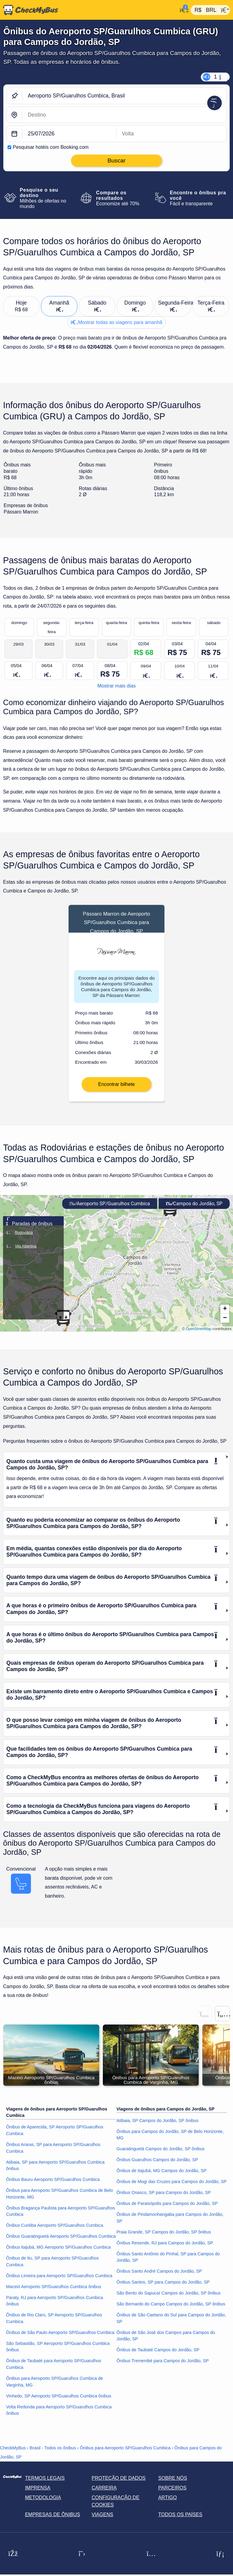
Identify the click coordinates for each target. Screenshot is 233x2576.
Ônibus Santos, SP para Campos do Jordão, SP (163, 2290)
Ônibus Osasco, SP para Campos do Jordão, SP (163, 2200)
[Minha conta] (182, 9)
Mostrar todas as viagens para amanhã (116, 322)
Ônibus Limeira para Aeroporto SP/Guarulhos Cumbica (59, 2283)
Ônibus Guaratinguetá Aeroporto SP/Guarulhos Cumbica (61, 2244)
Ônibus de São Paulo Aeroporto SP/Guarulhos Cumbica (60, 2340)
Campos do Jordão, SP (194, 1211)
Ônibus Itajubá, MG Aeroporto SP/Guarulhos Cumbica (58, 2255)
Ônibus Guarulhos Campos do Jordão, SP (157, 2167)
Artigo (167, 2505)
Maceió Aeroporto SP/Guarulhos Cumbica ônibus (53, 2294)
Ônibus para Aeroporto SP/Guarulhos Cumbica (125, 2456)
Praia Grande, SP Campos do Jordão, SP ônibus (163, 2240)
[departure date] (69, 134)
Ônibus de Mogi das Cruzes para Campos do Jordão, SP (171, 2189)
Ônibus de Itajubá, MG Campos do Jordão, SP (161, 2178)
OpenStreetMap (198, 1337)
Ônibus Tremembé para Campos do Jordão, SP (162, 2368)
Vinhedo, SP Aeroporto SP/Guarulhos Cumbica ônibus (58, 2403)
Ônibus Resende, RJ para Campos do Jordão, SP (164, 2251)
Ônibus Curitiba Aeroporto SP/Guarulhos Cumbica (54, 2233)
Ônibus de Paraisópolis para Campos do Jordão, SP (167, 2211)
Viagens (102, 2522)
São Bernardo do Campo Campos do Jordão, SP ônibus (170, 2312)
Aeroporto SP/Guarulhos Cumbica (109, 1211)
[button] (224, 1317)
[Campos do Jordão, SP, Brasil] (124, 115)
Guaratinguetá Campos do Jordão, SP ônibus (160, 2157)
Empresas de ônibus (52, 2522)
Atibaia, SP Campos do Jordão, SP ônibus (157, 2128)
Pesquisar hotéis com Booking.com (51, 147)
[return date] (171, 134)
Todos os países (180, 2522)
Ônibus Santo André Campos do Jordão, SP (159, 2279)
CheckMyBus (13, 2456)
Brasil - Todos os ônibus (53, 2456)
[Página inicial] (88, 10)
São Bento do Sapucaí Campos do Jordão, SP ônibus (168, 2301)
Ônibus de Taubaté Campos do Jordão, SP (157, 2358)
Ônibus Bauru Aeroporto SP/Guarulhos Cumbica (53, 2187)
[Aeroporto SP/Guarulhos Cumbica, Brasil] (124, 96)
